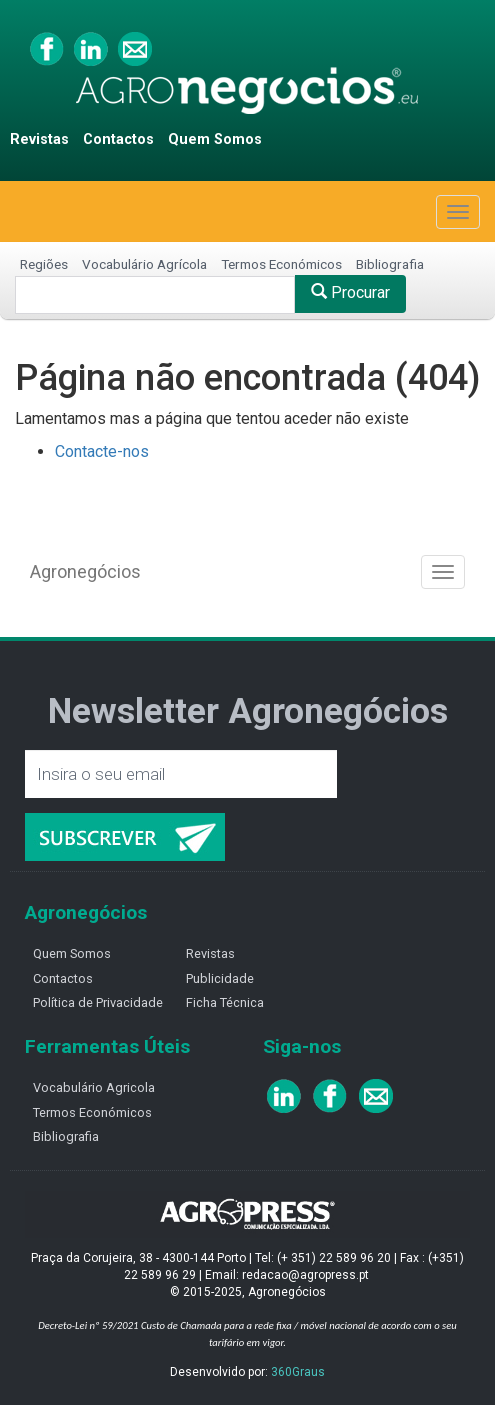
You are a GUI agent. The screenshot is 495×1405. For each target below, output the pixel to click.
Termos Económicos (281, 264)
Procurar (350, 292)
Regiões (44, 264)
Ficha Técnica (225, 1002)
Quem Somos (215, 139)
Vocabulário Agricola (94, 1087)
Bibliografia (390, 264)
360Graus (298, 1372)
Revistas (39, 139)
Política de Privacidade (98, 1002)
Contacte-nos (102, 451)
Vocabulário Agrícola (144, 264)
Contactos (118, 139)
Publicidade (220, 978)
